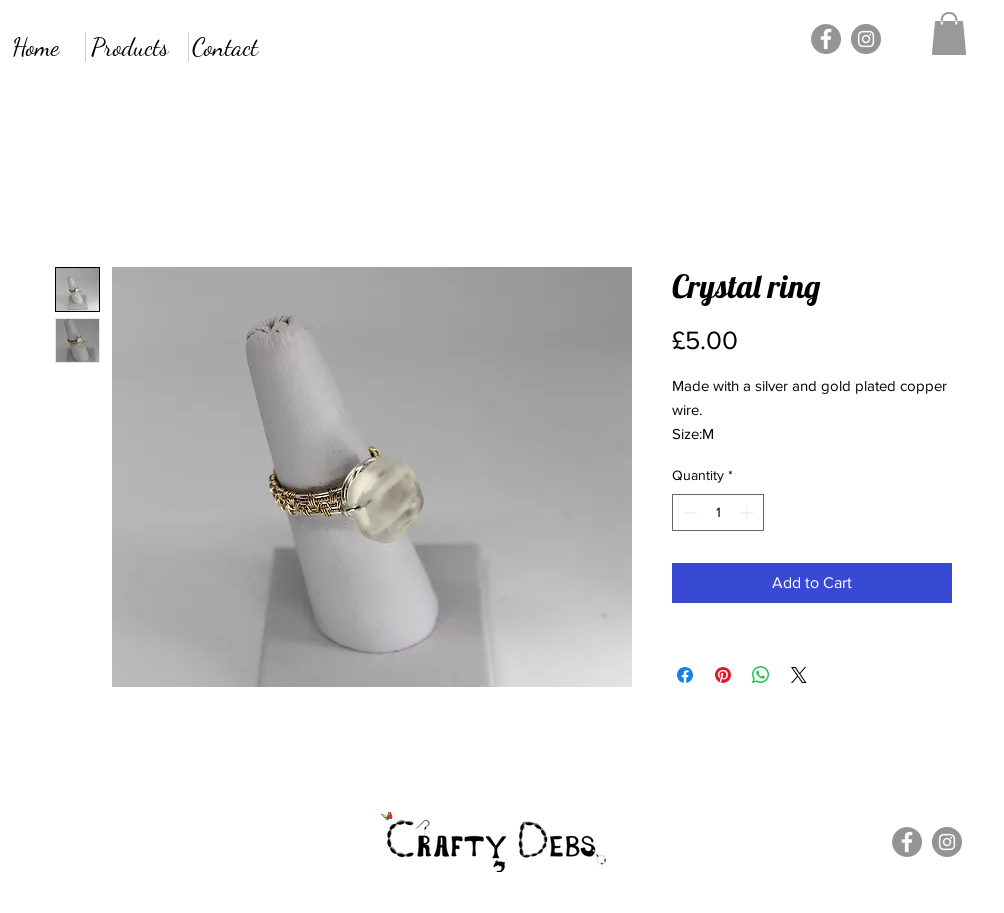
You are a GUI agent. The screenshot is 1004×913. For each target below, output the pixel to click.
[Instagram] (866, 39)
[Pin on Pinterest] (723, 675)
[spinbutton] (718, 512)
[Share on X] (799, 675)
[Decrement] (687, 512)
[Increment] (748, 512)
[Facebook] (826, 39)
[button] (949, 33)
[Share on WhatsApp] (761, 675)
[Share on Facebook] (685, 675)
